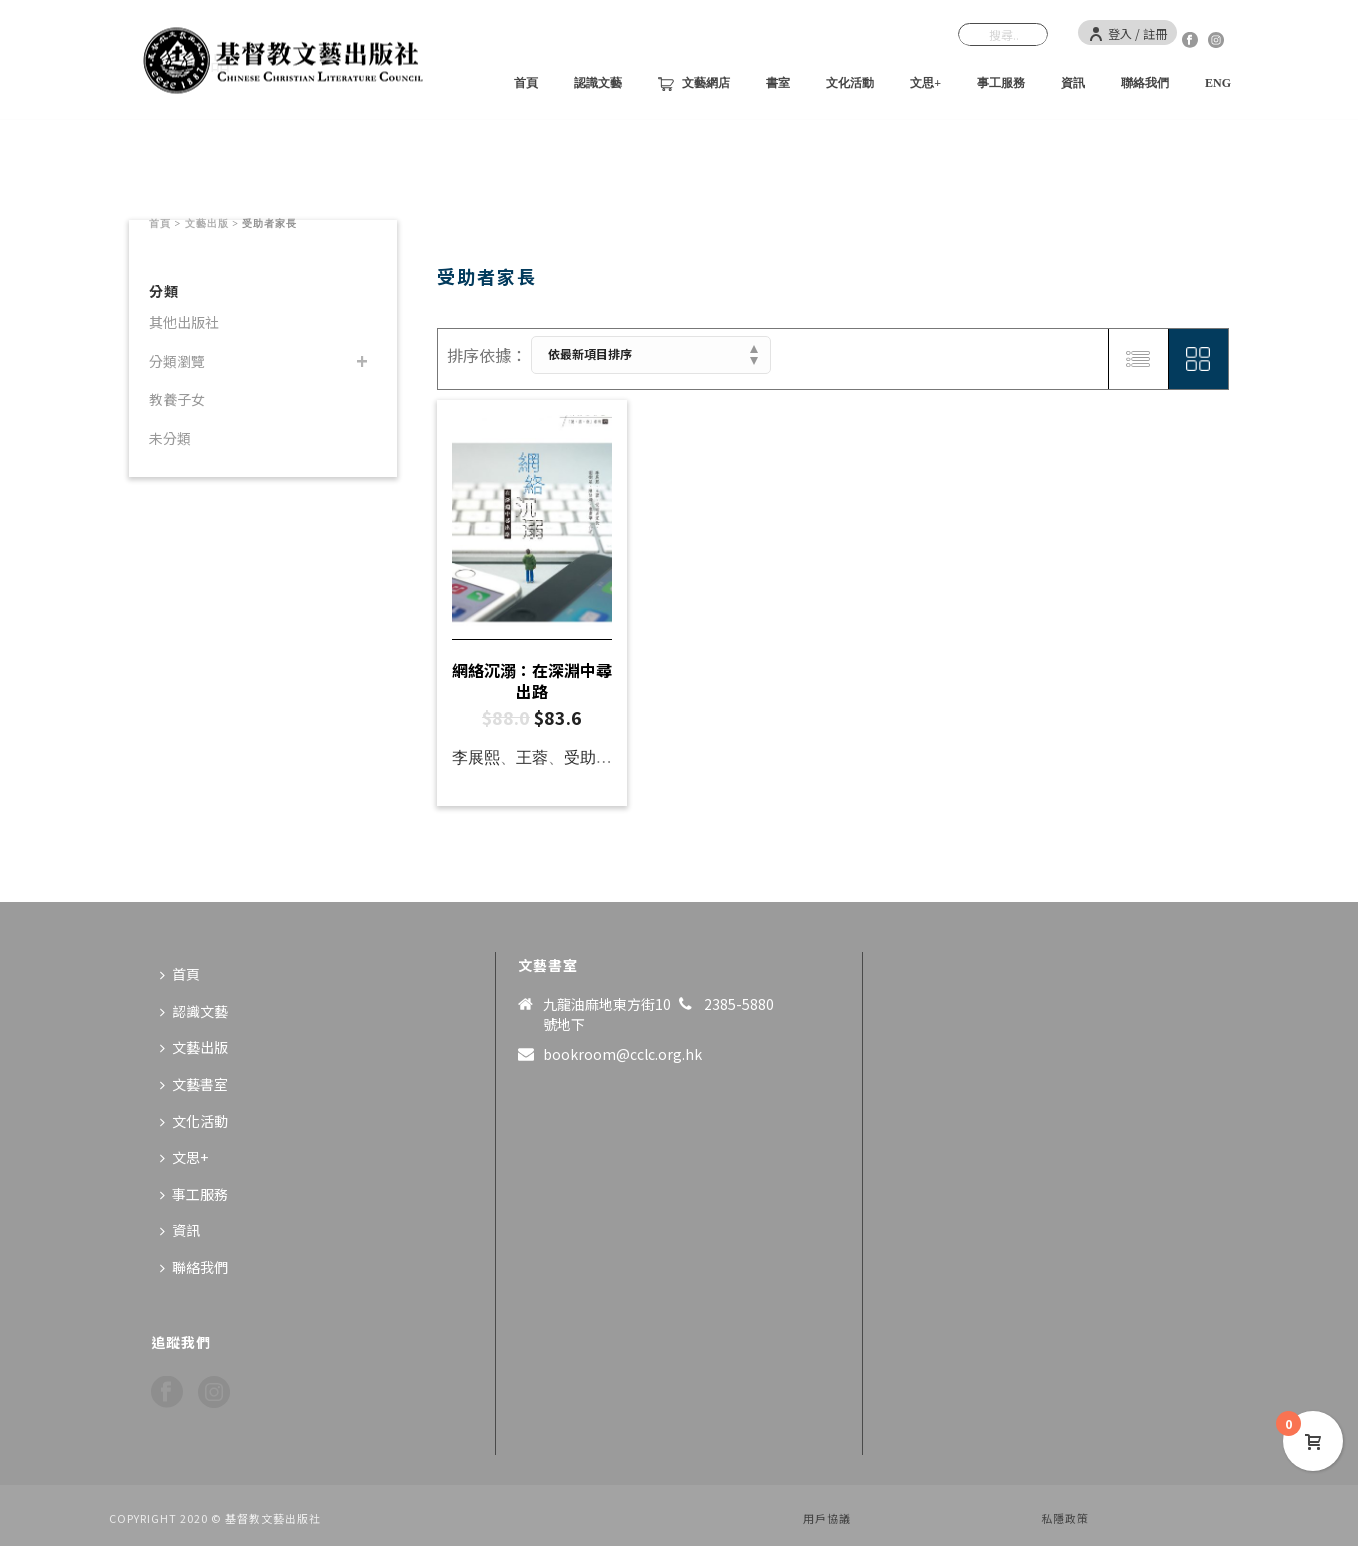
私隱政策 (1065, 1518)
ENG (1218, 83)
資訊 (1073, 83)
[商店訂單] (651, 355)
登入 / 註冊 (1127, 33)
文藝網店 (694, 84)
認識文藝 (598, 83)
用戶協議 (827, 1518)
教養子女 (177, 399)
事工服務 (1001, 83)
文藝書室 (194, 1084)
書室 (778, 83)
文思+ (925, 83)
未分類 (170, 438)
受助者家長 (604, 757)
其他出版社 (184, 322)
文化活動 (850, 83)
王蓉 (532, 757)
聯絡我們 (1145, 83)
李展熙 (476, 757)
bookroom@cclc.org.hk (622, 1054)
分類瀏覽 (177, 361)
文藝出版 (207, 223)
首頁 (526, 83)
